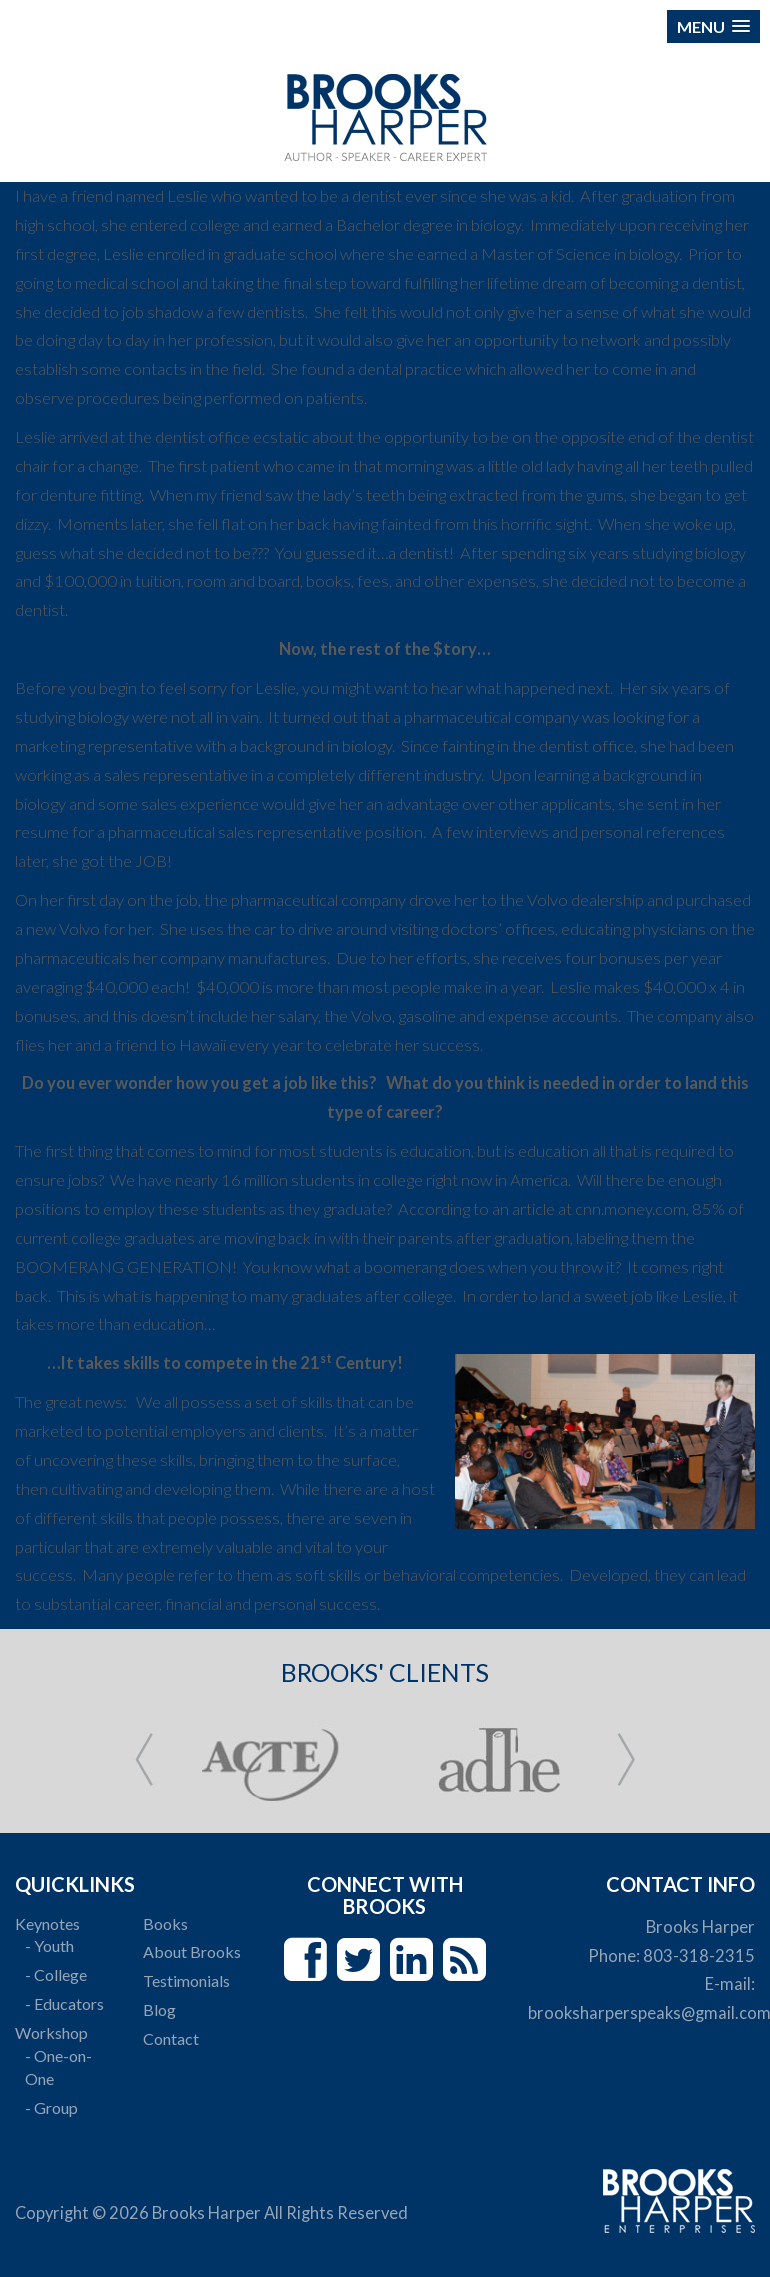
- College (56, 1974)
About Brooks (192, 1951)
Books (165, 1923)
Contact (171, 2038)
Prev (144, 1759)
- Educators (64, 2003)
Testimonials (186, 1980)
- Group (51, 2107)
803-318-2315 (699, 1956)
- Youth (49, 1945)
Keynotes (47, 1923)
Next (626, 1759)
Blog (159, 2009)
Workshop (51, 2032)
